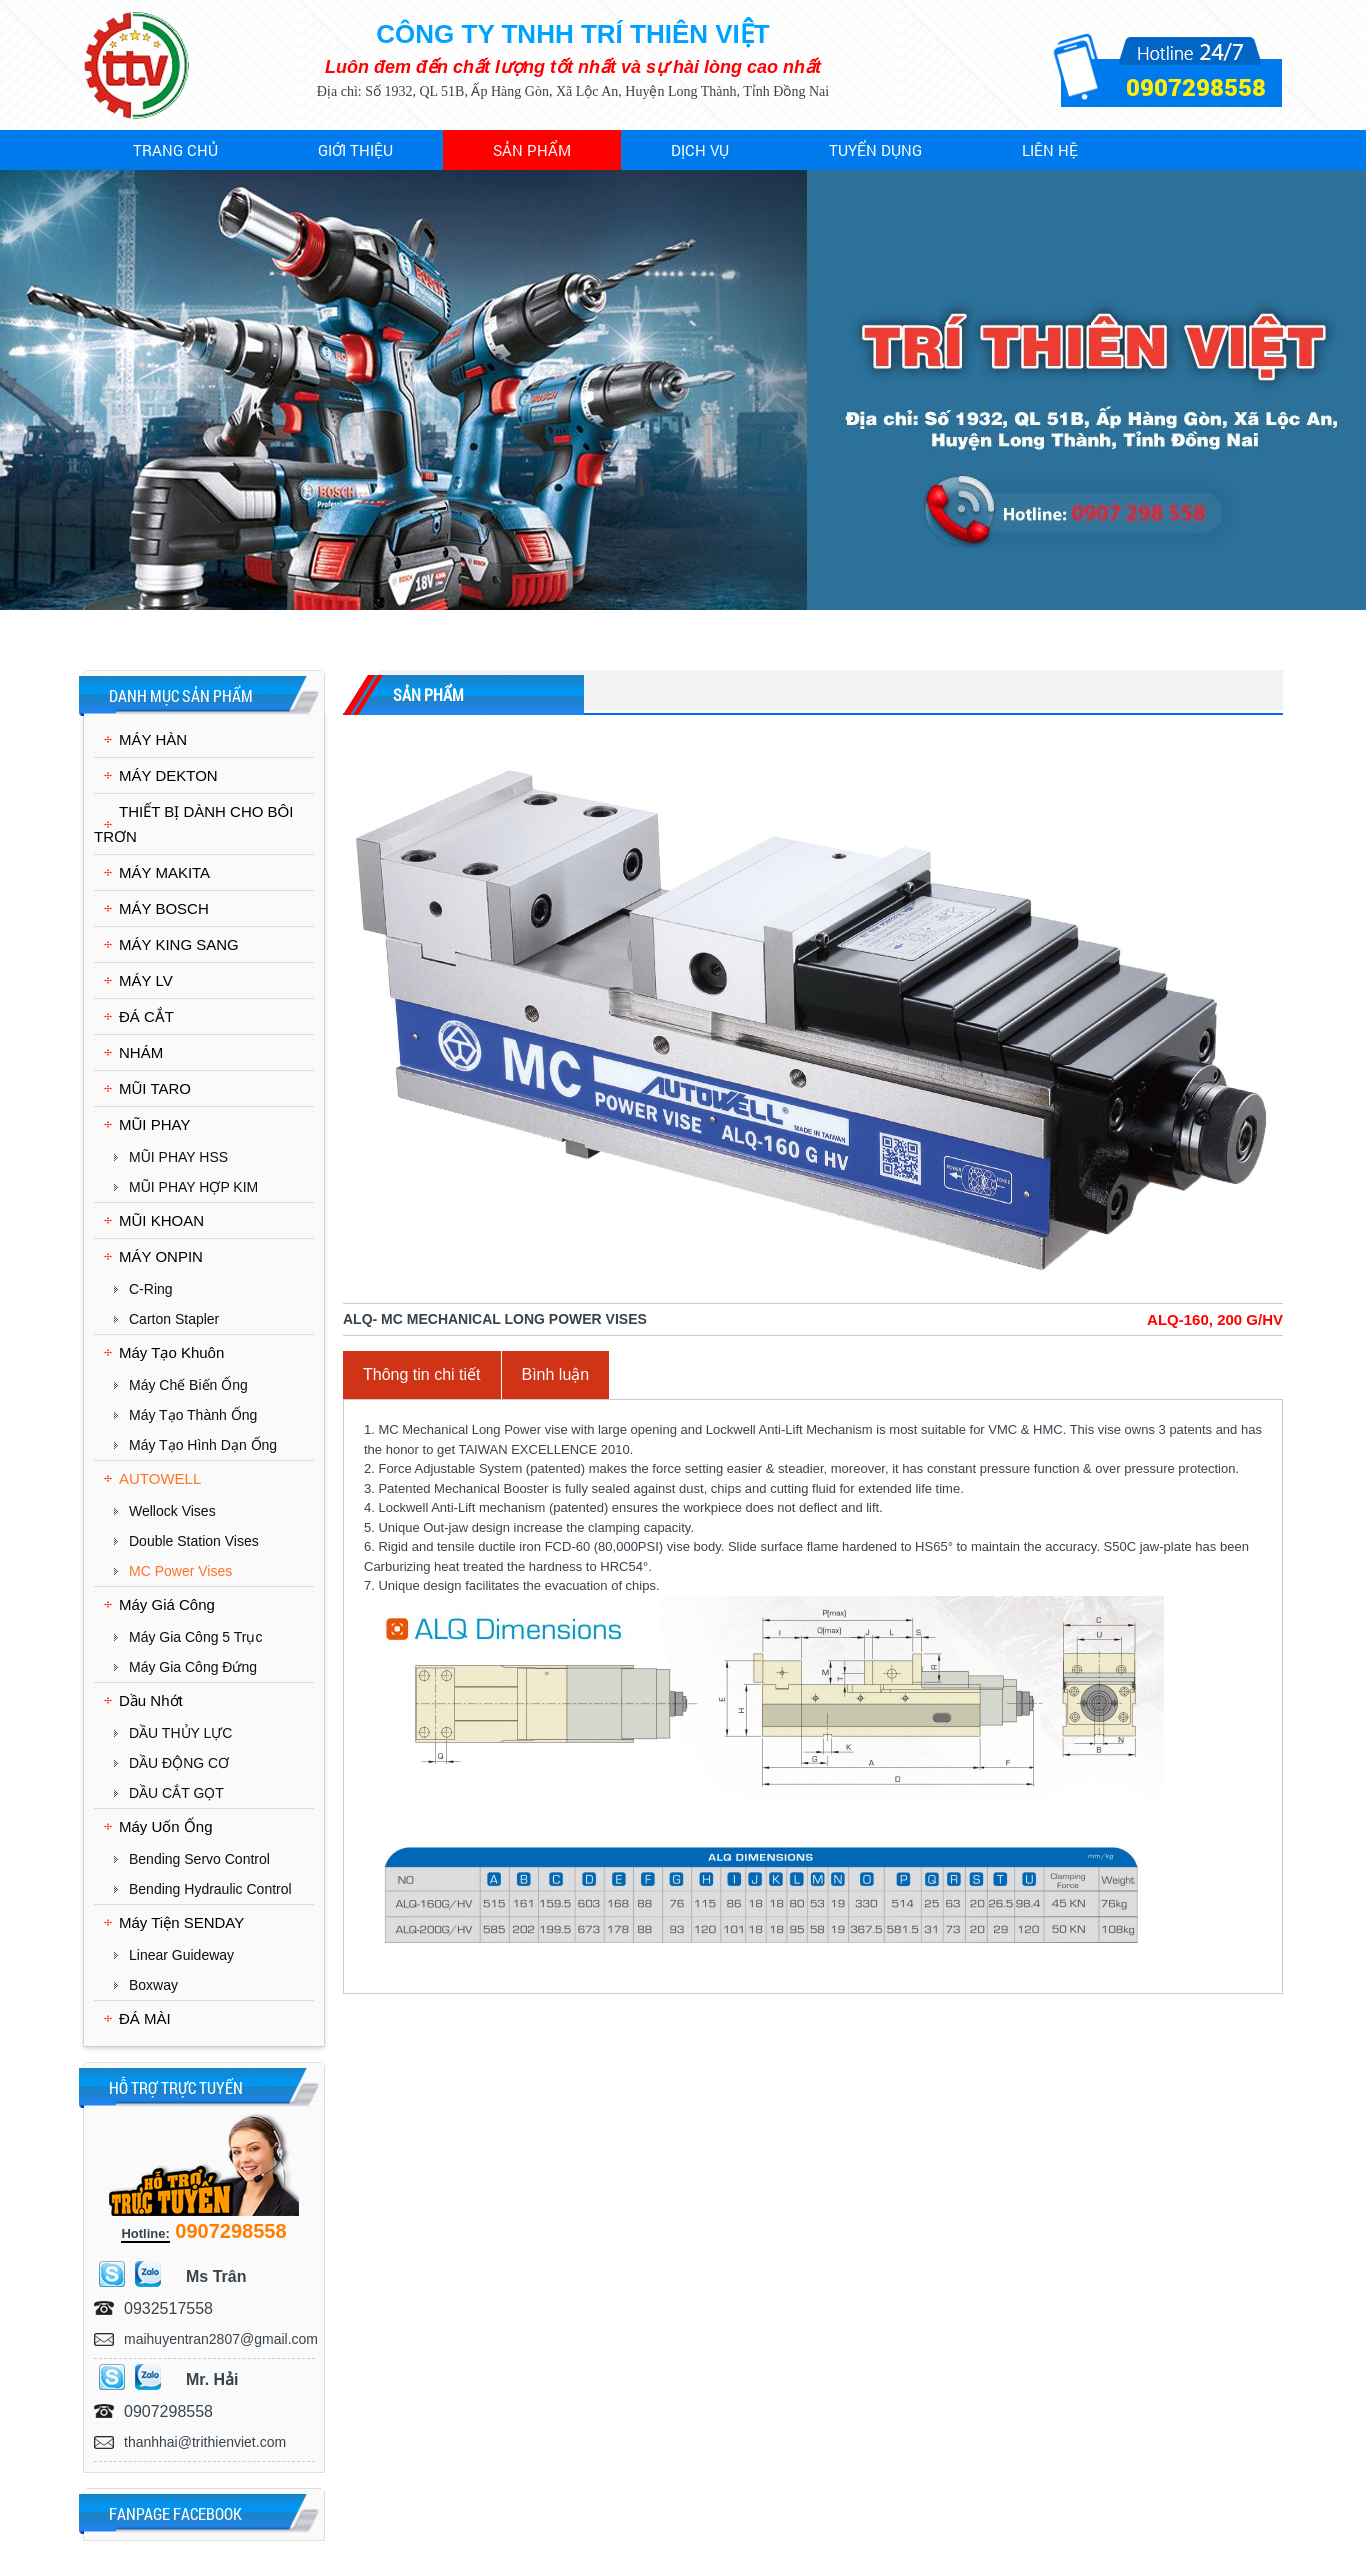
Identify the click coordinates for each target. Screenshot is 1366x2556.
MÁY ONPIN (161, 1256)
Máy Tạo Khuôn (171, 1352)
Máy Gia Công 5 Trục (196, 1637)
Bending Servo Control (199, 1859)
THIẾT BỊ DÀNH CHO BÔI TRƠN (193, 824)
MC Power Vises (180, 1571)
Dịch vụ (700, 150)
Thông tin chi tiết (422, 1374)
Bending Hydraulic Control (210, 1889)
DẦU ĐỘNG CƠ (179, 1763)
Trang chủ (175, 150)
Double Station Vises (194, 1541)
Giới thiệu (355, 150)
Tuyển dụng (875, 150)
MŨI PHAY (154, 1124)
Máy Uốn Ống (166, 1826)
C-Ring (151, 1289)
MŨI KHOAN (161, 1220)
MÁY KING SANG (179, 944)
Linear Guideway (181, 1955)
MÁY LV (146, 980)
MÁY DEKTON (168, 775)
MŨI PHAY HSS (178, 1157)
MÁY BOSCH (164, 908)
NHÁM (141, 1052)
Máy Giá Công (167, 1604)
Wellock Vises (172, 1511)
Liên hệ (1050, 150)
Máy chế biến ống (188, 1385)
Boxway (153, 1985)
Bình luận (556, 1374)
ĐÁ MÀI (145, 2018)
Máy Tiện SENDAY (181, 1922)
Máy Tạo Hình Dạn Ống (203, 1445)
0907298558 (1196, 87)
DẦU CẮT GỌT (176, 1793)
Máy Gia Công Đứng (193, 1667)
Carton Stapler (174, 1319)
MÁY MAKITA (164, 872)
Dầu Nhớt (151, 1700)
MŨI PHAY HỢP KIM (193, 1187)
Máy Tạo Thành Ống (193, 1415)
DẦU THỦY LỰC (180, 1733)
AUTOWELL (160, 1478)
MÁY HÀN (153, 739)
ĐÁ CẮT (146, 1016)
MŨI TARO (155, 1088)
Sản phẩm (532, 150)
